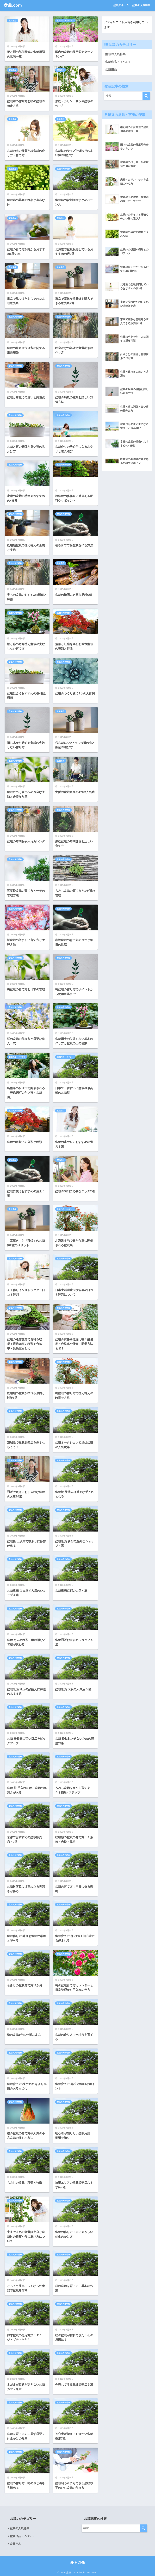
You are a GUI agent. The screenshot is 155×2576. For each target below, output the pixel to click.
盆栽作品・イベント (65, 20)
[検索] (146, 96)
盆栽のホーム (121, 5)
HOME (77, 2562)
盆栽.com (13, 5)
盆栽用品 (12, 20)
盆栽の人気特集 (141, 5)
